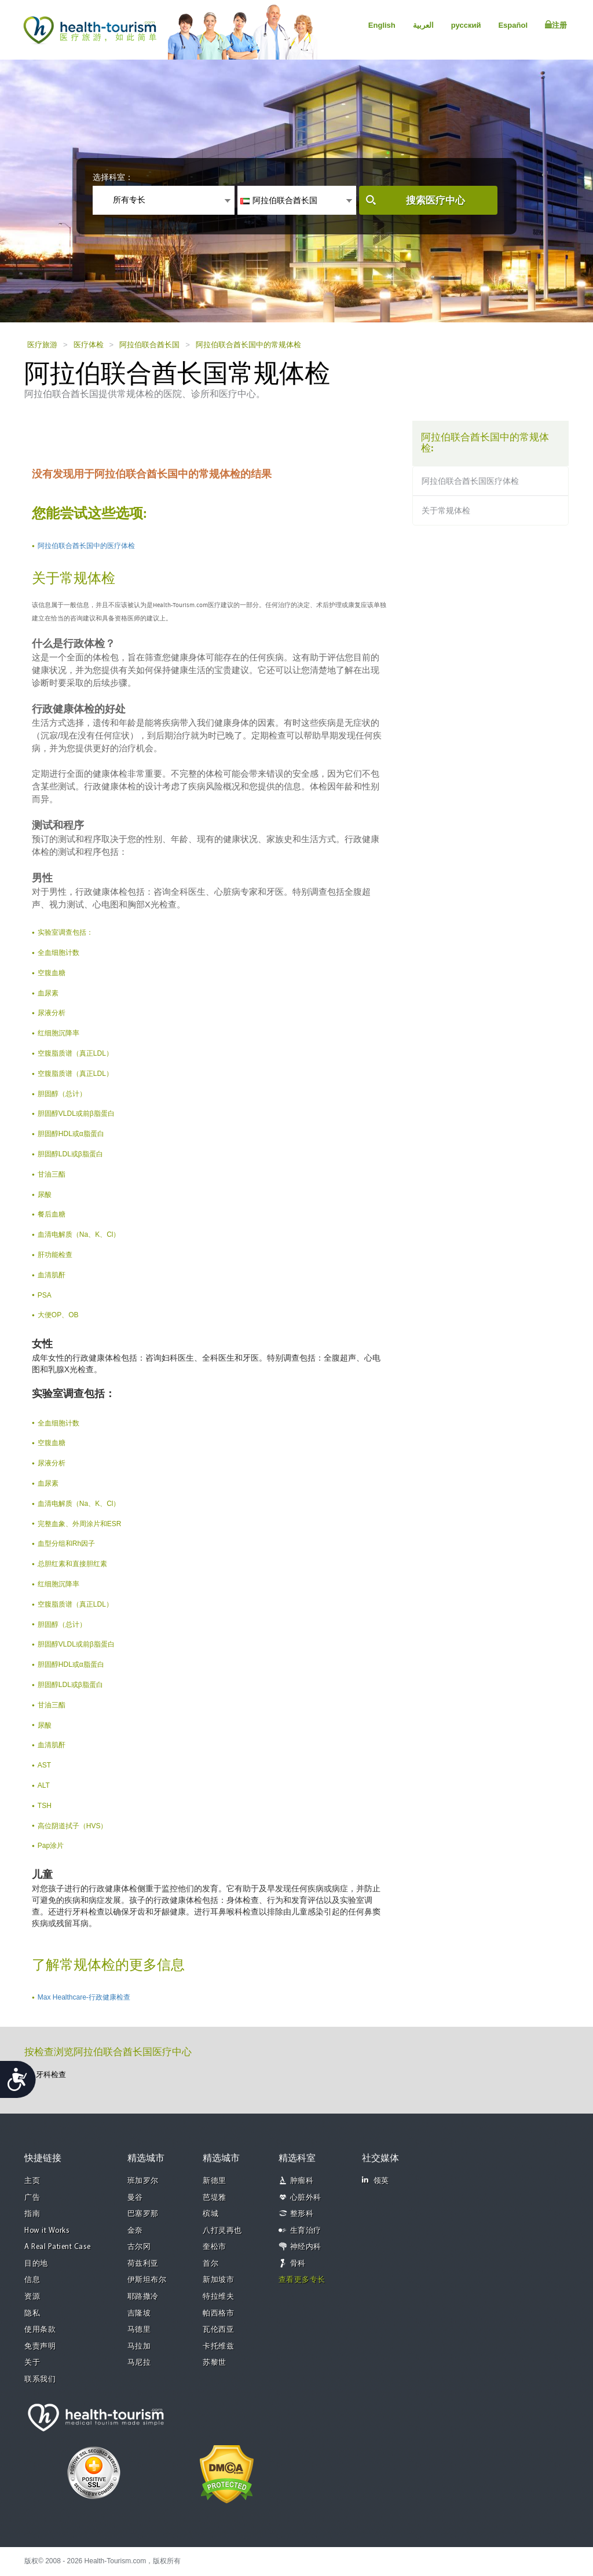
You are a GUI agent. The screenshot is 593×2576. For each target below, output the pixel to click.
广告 (32, 2198)
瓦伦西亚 (218, 2330)
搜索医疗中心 (435, 200)
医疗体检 (89, 344)
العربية (423, 25)
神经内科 (305, 2247)
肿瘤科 (302, 2181)
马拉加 (139, 2346)
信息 (32, 2280)
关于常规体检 (446, 510)
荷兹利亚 (143, 2264)
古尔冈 (139, 2247)
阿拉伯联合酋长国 (149, 344)
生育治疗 (305, 2231)
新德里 (214, 2181)
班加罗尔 (143, 2181)
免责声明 (40, 2346)
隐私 (32, 2313)
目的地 (36, 2264)
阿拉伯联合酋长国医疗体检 (470, 481)
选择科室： (113, 177)
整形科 (302, 2214)
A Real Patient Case (57, 2247)
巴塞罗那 (143, 2214)
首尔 (210, 2264)
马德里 (139, 2330)
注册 (556, 25)
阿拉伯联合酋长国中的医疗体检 (86, 546)
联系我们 (40, 2379)
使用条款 (40, 2330)
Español (513, 25)
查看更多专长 (302, 2280)
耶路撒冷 (143, 2297)
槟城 (210, 2214)
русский (466, 25)
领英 (375, 2180)
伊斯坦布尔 (147, 2280)
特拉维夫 (218, 2297)
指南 (32, 2214)
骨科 (298, 2264)
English (382, 25)
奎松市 (214, 2247)
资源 (32, 2297)
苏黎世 (214, 2362)
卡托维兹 (218, 2346)
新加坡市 (218, 2280)
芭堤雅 (214, 2198)
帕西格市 (218, 2313)
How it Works (46, 2231)
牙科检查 (51, 2074)
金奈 (135, 2231)
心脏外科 (305, 2198)
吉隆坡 (139, 2313)
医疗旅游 (42, 344)
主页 (32, 2181)
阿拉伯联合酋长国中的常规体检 (248, 344)
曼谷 (135, 2198)
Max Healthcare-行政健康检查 (84, 1997)
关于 (32, 2362)
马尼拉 (139, 2362)
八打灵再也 (222, 2231)
